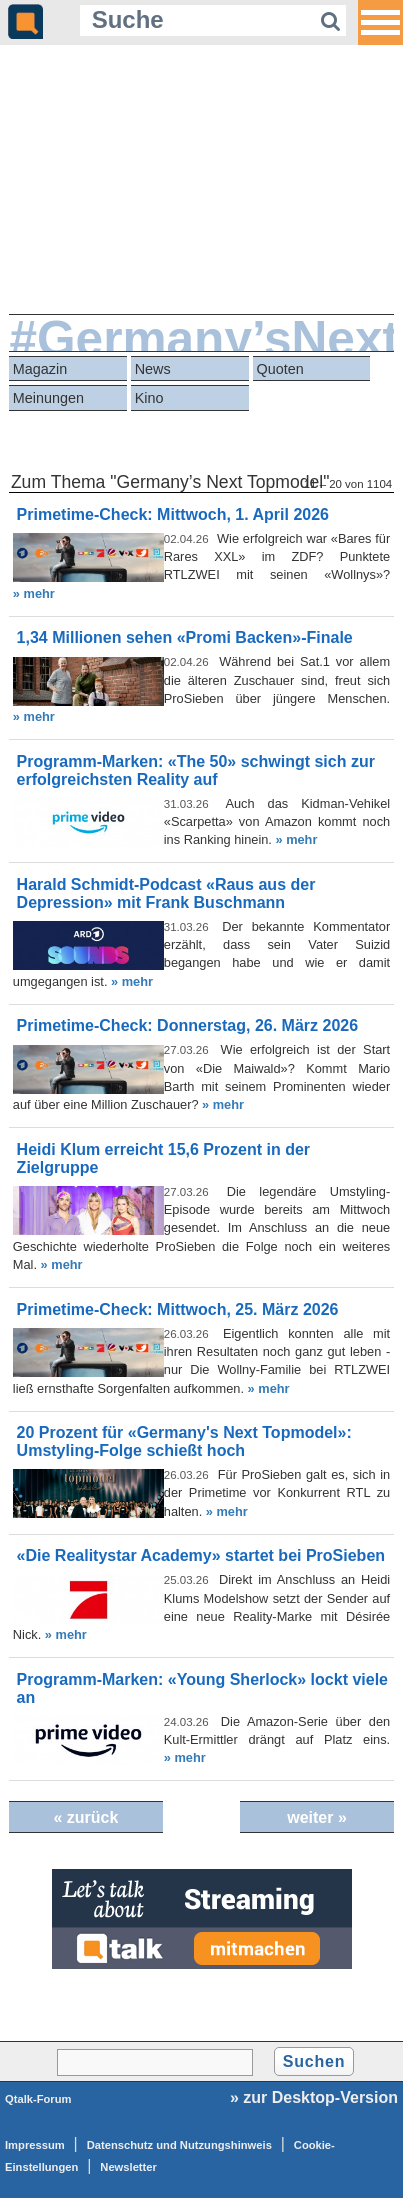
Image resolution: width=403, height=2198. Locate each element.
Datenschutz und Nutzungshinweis (179, 2145)
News (153, 369)
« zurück (85, 1817)
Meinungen (48, 398)
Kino (149, 398)
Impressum (35, 2145)
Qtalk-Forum (38, 2099)
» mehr (34, 593)
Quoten (279, 369)
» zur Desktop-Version (314, 2097)
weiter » (317, 1817)
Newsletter (128, 2167)
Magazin (40, 369)
